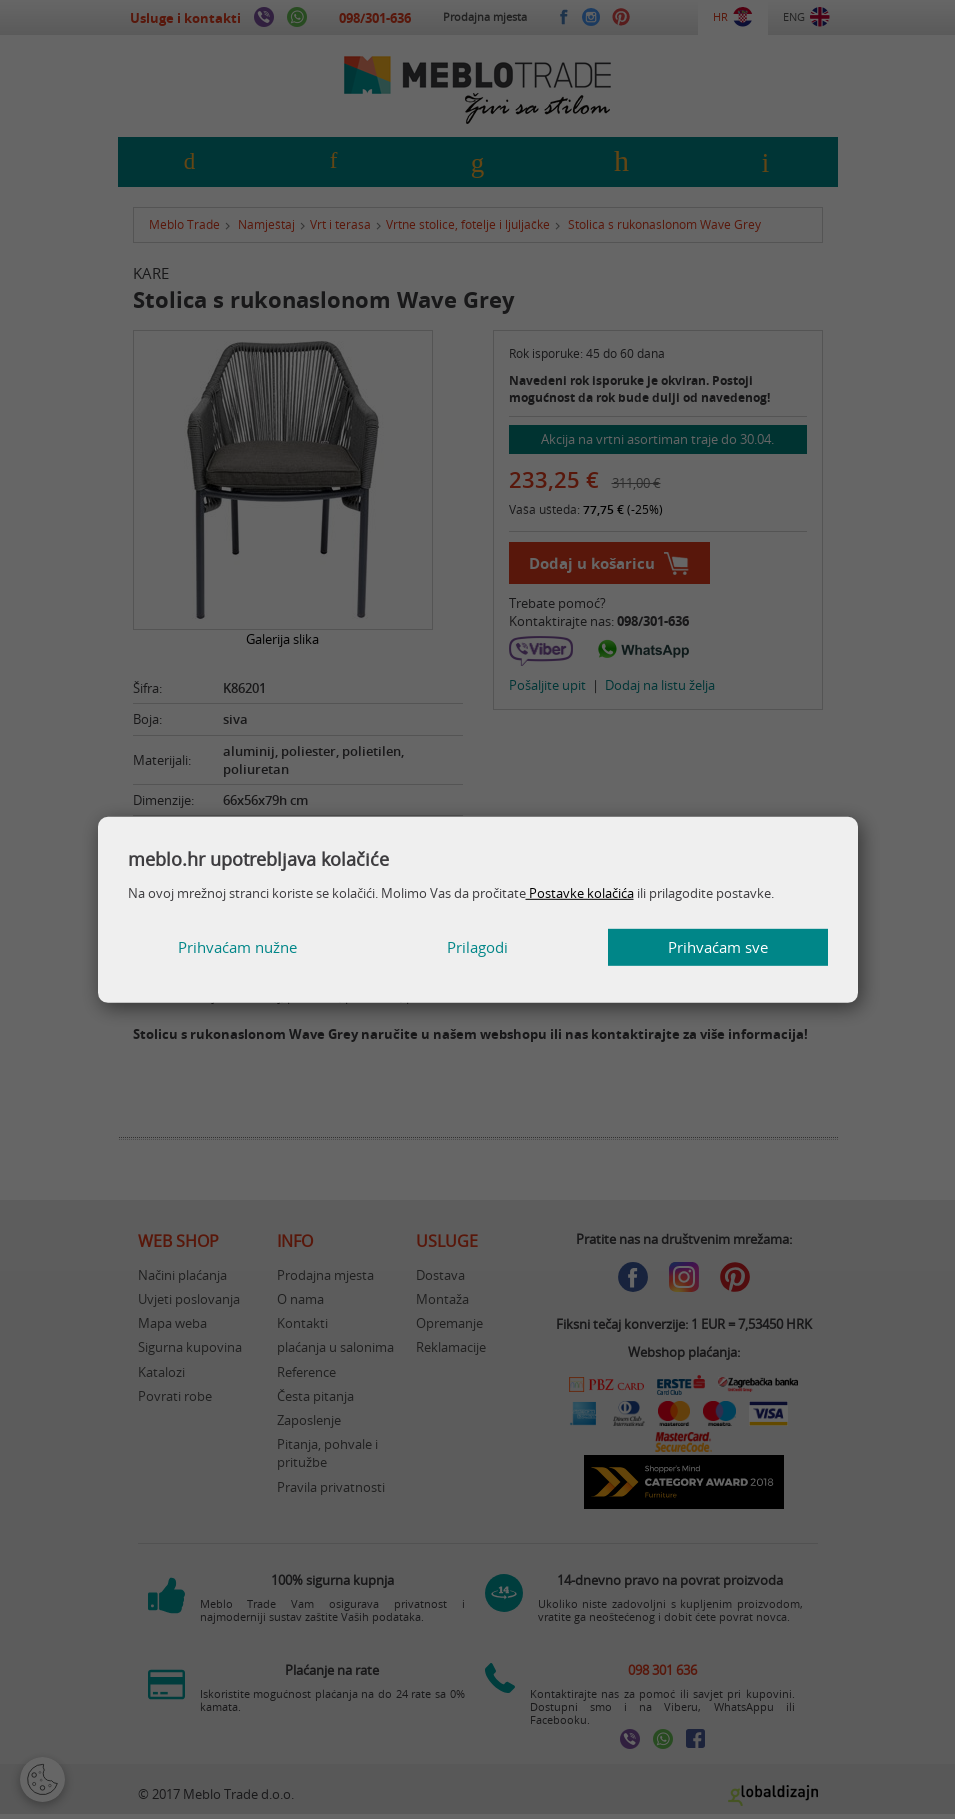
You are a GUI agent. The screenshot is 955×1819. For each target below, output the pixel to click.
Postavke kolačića (580, 893)
